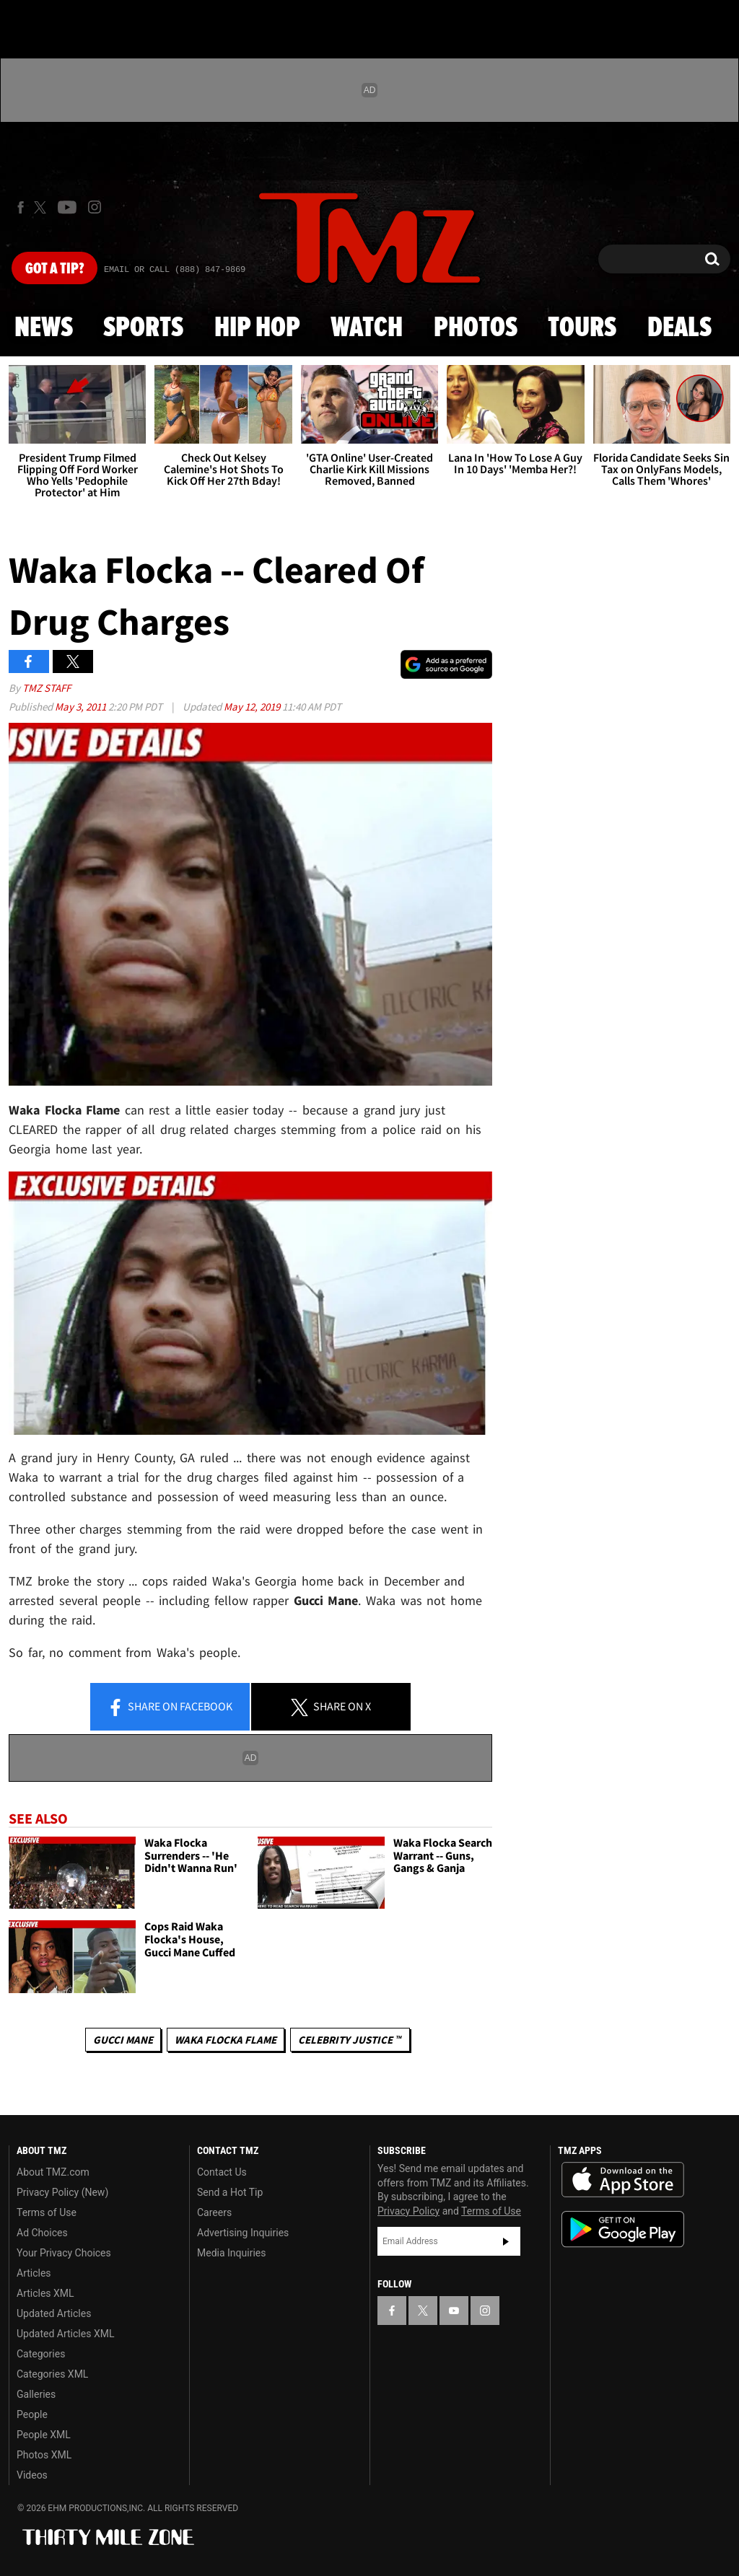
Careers (214, 2212)
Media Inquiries (231, 2253)
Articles (34, 2273)
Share (169, 1707)
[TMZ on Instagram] (94, 207)
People (32, 2414)
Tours (582, 328)
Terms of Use (46, 2212)
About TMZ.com (53, 2172)
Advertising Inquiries (243, 2232)
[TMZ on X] (42, 207)
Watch (367, 328)
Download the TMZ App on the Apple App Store (622, 2180)
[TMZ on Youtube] (67, 207)
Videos (32, 2475)
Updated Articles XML (65, 2333)
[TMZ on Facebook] (20, 207)
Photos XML (44, 2455)
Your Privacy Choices (64, 2253)
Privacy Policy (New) (62, 2192)
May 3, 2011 (81, 706)
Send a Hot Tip (230, 2192)
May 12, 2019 (253, 706)
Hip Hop (257, 328)
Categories (41, 2354)
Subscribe (505, 2241)
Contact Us (222, 2172)
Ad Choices (42, 2232)
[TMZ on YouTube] (454, 2310)
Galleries (36, 2394)
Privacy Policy (408, 2211)
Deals (679, 328)
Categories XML (52, 2374)
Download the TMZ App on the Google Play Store (622, 2229)
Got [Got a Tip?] (54, 269)
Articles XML (45, 2293)
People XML (44, 2434)
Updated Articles (54, 2313)
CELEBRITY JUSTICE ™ (349, 2040)
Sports (143, 328)
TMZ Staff (46, 688)
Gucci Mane (123, 2040)
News (43, 328)
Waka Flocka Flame (225, 2040)
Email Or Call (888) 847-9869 (174, 270)
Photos (475, 328)
